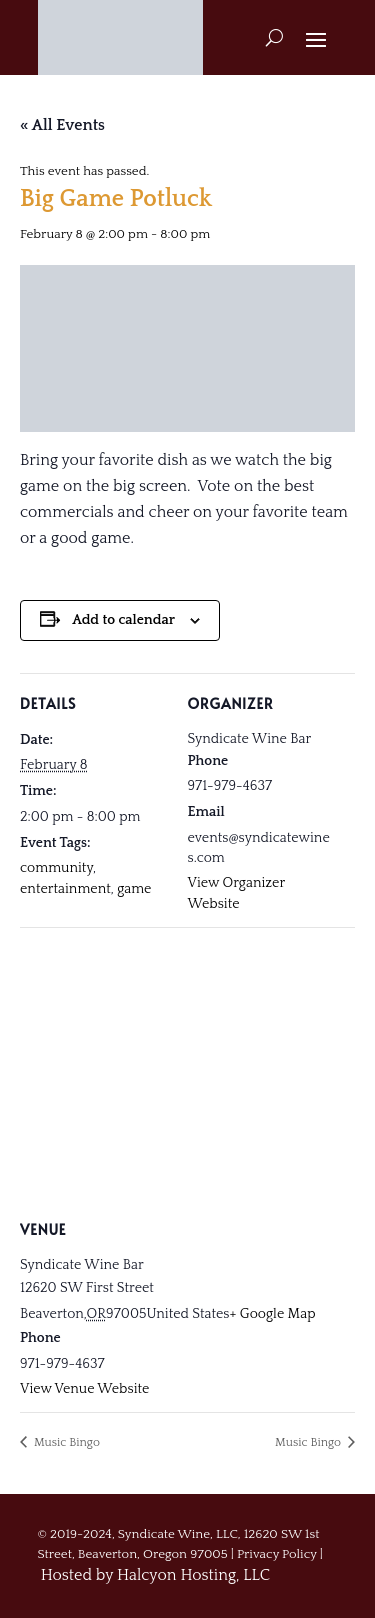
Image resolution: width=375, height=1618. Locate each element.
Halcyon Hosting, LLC (193, 1575)
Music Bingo (65, 1442)
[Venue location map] (187, 1071)
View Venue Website (84, 1389)
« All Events (62, 125)
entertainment (65, 889)
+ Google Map (273, 1314)
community (56, 868)
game (134, 889)
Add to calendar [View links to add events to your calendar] (123, 620)
